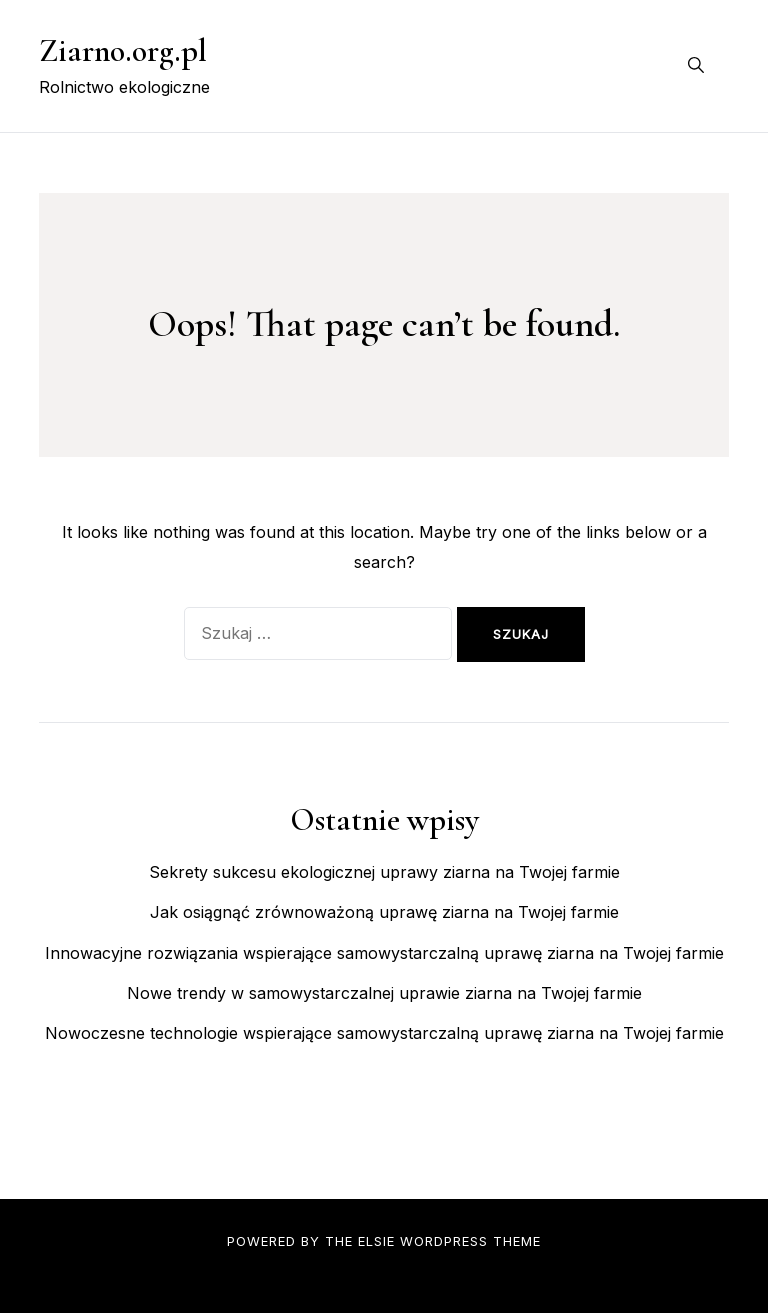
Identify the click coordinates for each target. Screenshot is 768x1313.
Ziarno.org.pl (123, 50)
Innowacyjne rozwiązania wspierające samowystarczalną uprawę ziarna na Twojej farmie (384, 953)
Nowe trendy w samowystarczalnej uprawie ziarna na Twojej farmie (384, 993)
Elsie (376, 1241)
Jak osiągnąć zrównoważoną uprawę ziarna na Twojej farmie (384, 912)
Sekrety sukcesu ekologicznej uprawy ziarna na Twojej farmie (384, 872)
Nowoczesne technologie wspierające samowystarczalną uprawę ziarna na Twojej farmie (384, 1033)
